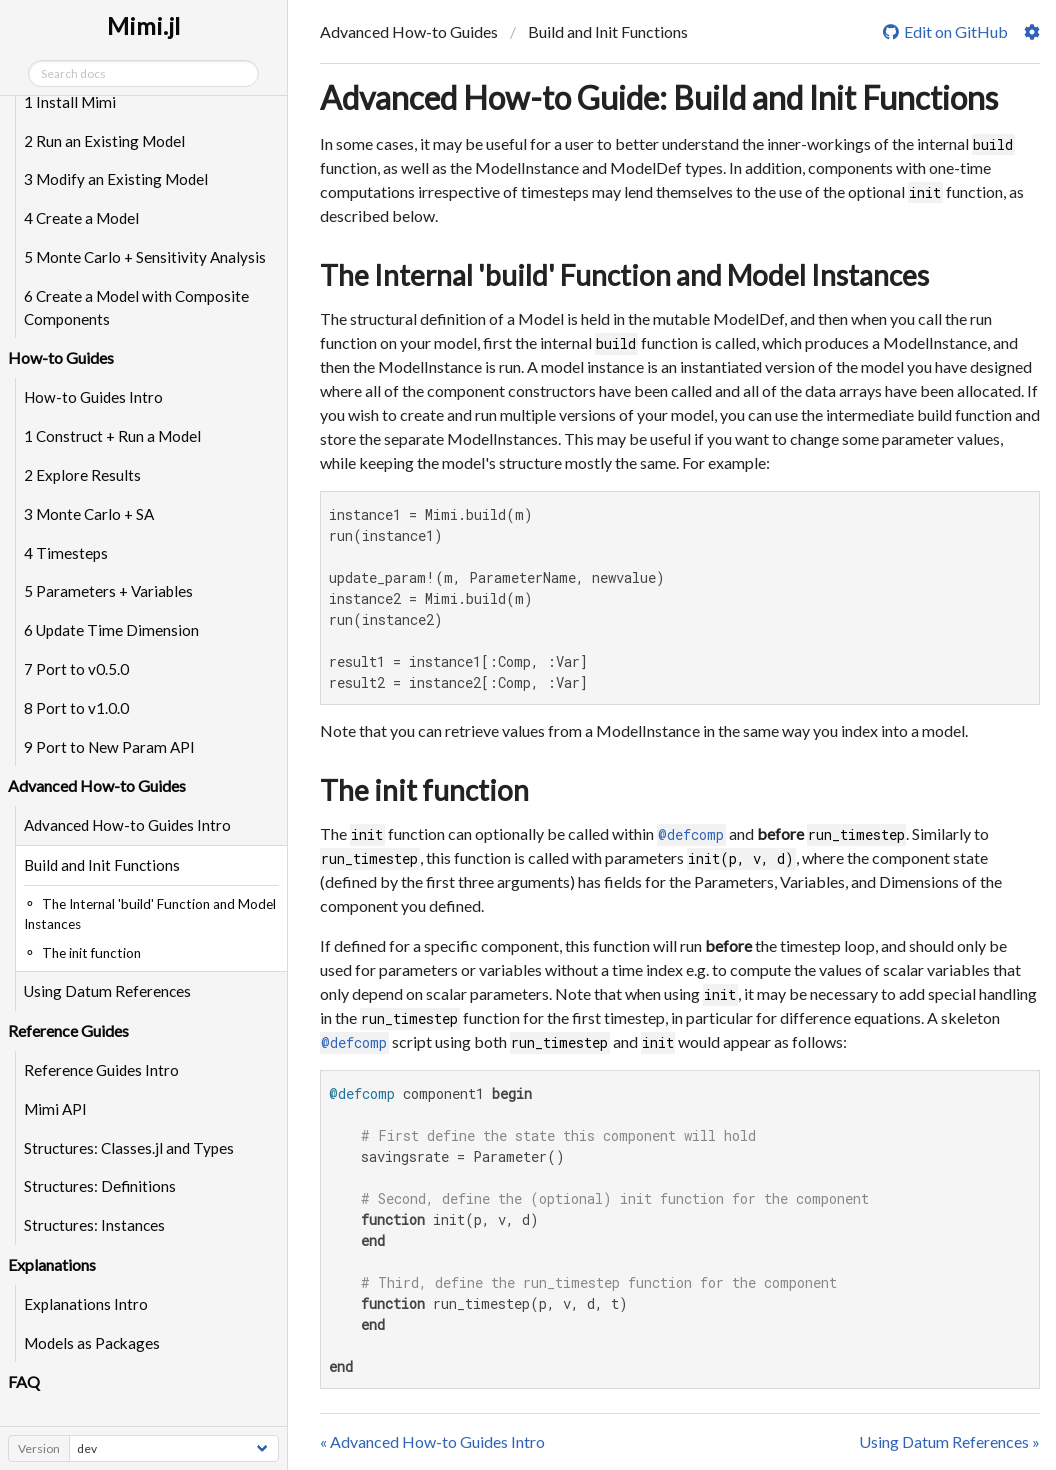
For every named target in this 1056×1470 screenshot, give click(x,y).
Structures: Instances (94, 1225)
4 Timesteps (66, 553)
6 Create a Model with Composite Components (136, 307)
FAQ (24, 1381)
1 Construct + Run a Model (112, 436)
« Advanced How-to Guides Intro (432, 1441)
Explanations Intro (86, 1304)
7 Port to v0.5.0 (76, 669)
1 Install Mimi (70, 102)
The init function (424, 790)
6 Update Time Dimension (111, 630)
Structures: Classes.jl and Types (129, 1148)
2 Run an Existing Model (104, 141)
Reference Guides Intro (101, 1070)
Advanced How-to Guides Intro (127, 825)
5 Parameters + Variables (108, 591)
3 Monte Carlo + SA (89, 514)
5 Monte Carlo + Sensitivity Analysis (145, 257)
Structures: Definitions (100, 1186)
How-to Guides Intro (93, 397)
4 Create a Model (81, 218)
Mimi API (55, 1109)
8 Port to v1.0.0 (76, 708)
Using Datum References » (949, 1441)
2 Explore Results (82, 475)
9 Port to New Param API (109, 747)
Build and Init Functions (102, 865)
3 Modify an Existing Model (116, 179)
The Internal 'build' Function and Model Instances (624, 275)
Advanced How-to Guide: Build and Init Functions (659, 97)
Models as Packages (92, 1343)
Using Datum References (107, 991)
